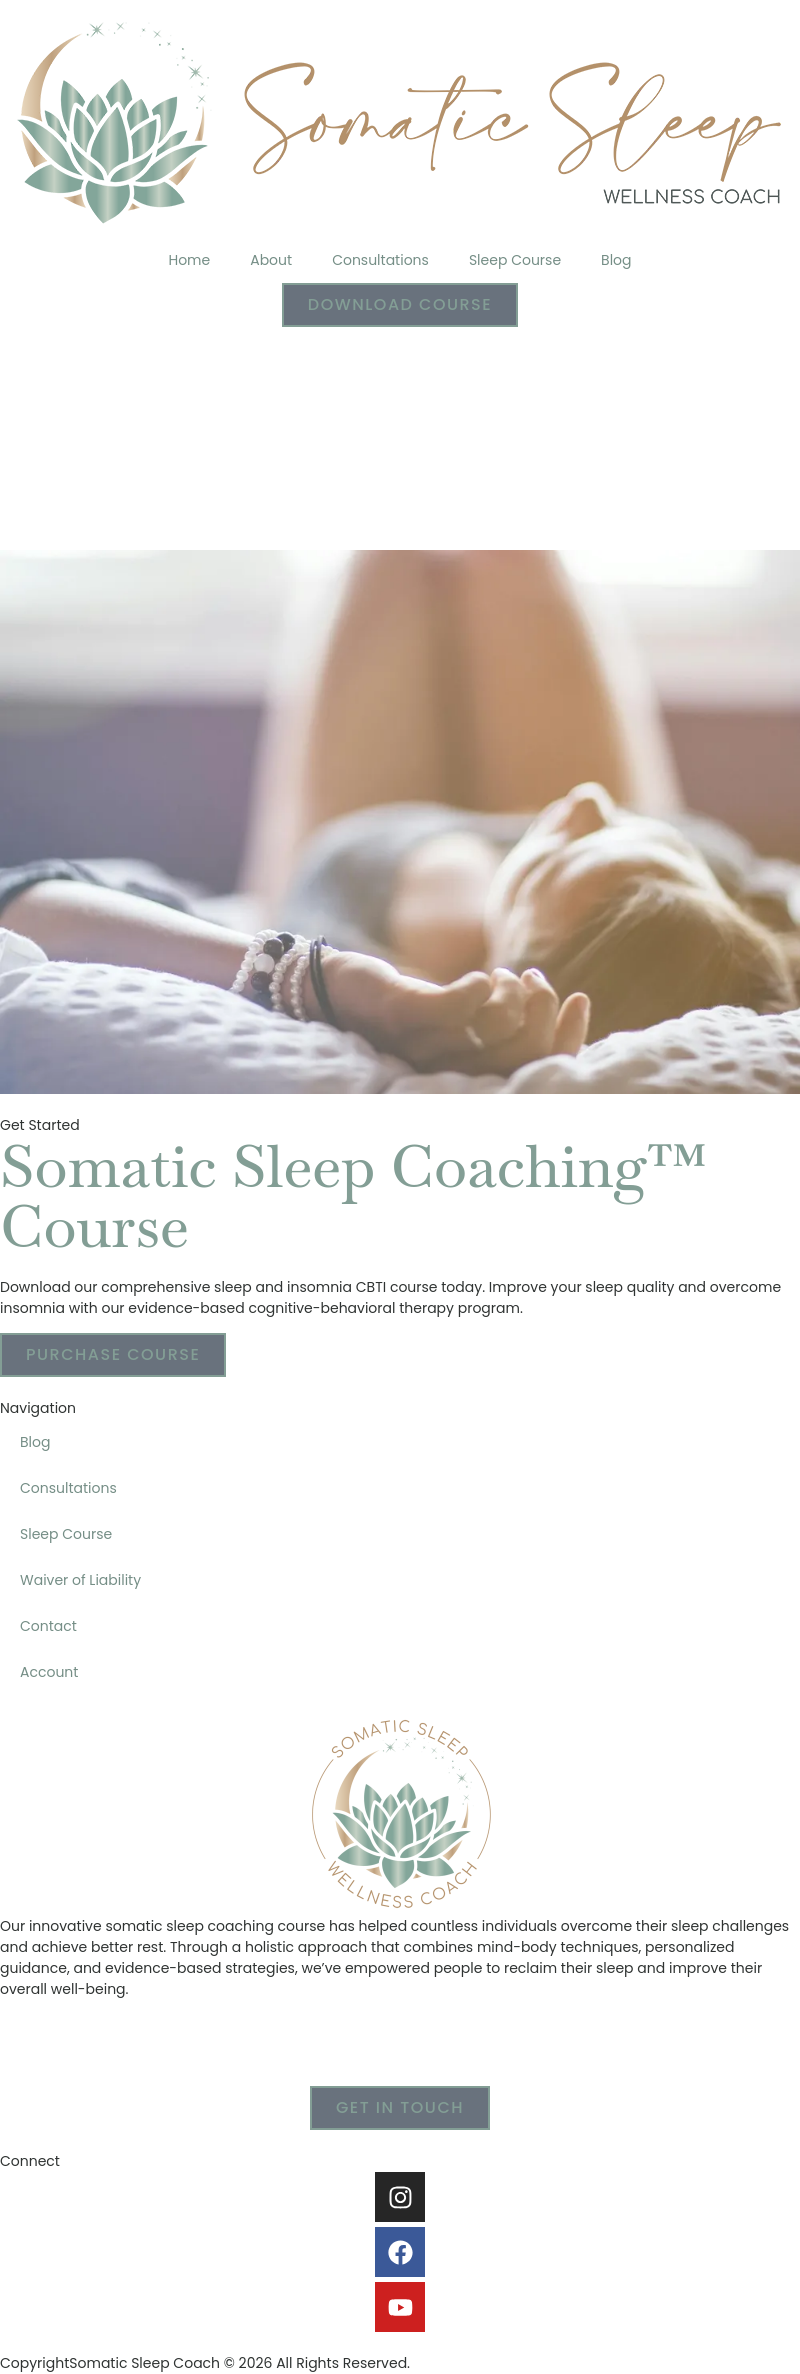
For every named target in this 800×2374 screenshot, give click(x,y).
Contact (48, 1626)
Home (189, 260)
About (271, 260)
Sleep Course (515, 260)
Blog (616, 260)
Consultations (380, 260)
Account (49, 1672)
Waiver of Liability (80, 1580)
